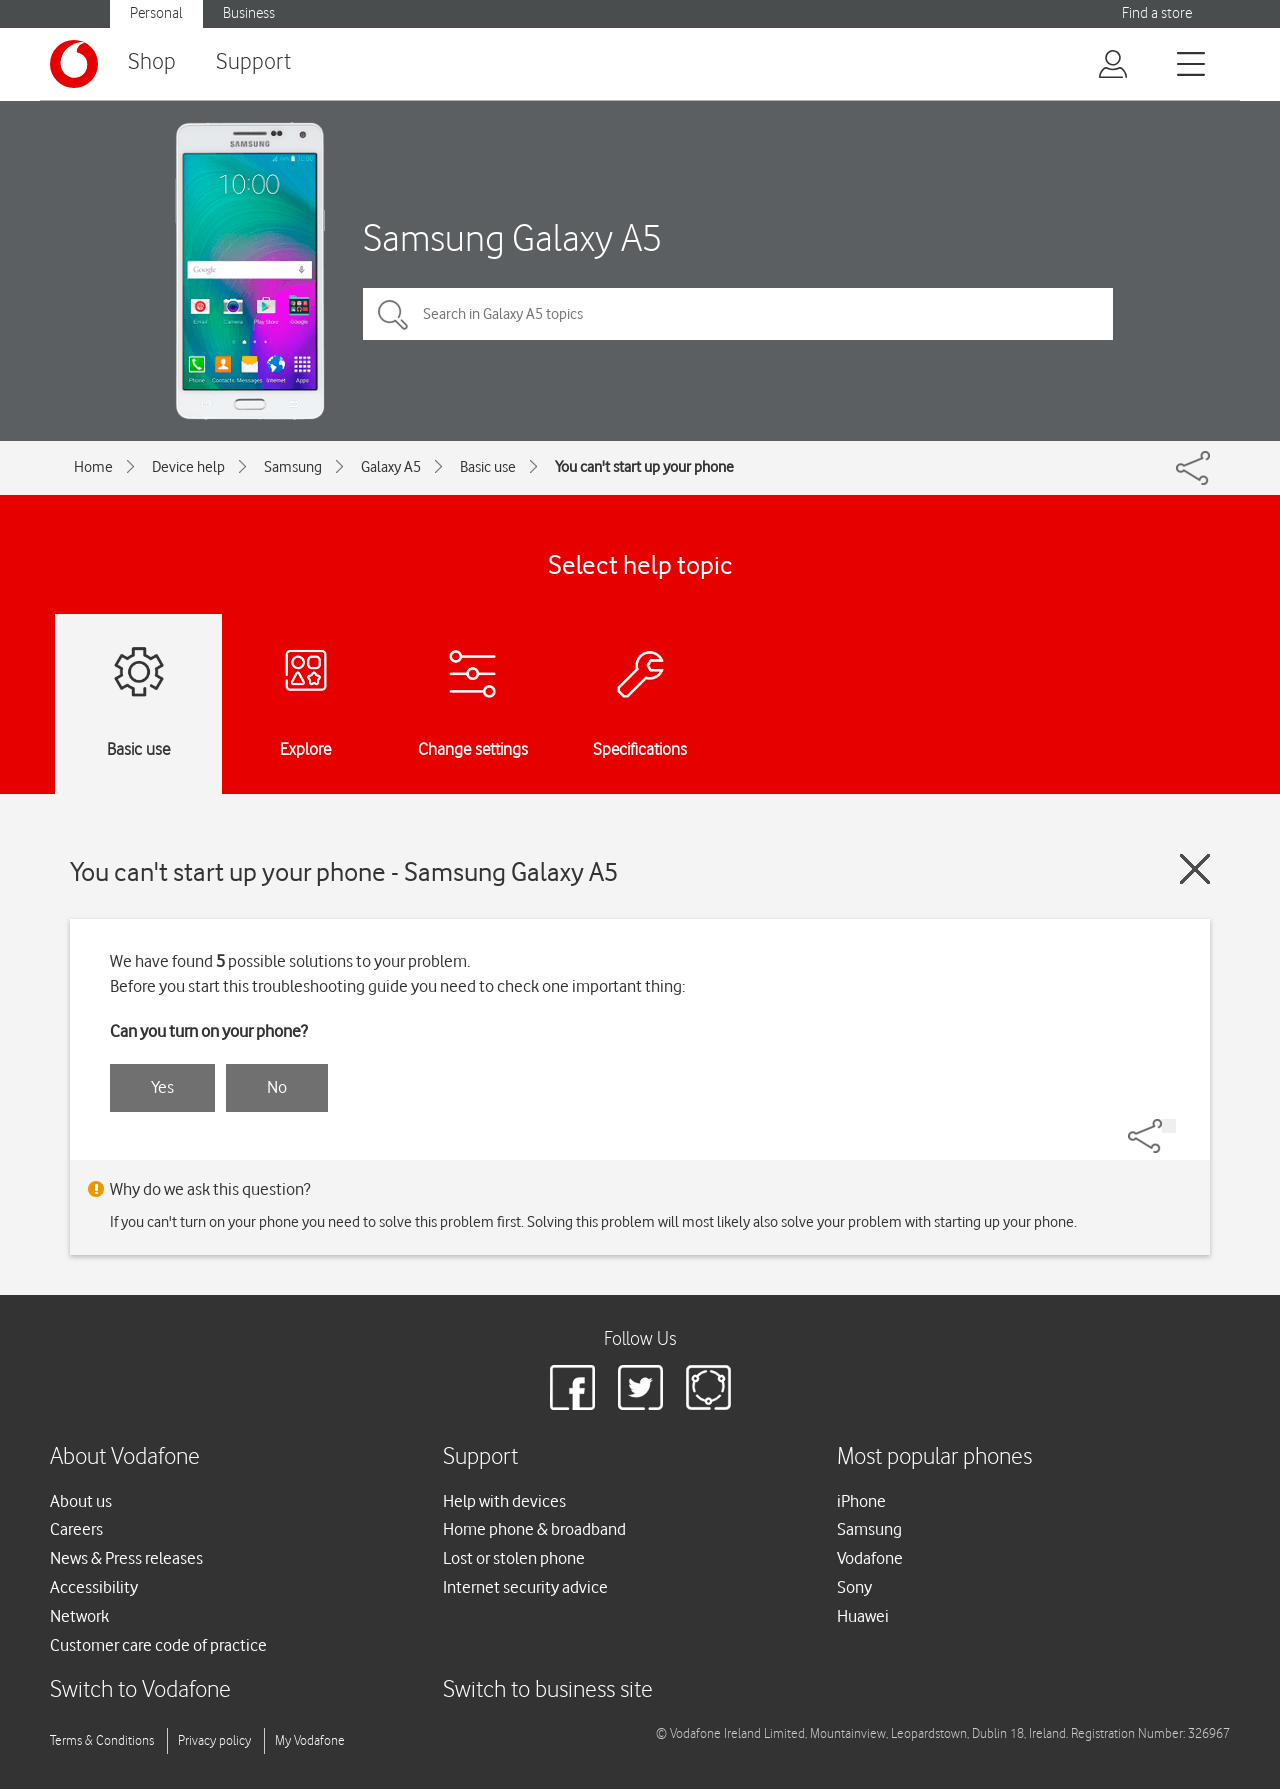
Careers (76, 1529)
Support (253, 62)
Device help (188, 467)
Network (79, 1616)
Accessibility (94, 1587)
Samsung (293, 467)
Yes (162, 1087)
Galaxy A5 (391, 467)
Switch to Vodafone (140, 1690)
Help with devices (504, 1501)
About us (81, 1501)
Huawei (863, 1616)
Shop (152, 62)
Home (93, 467)
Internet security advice (525, 1587)
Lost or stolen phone (514, 1558)
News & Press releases (126, 1558)
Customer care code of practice (158, 1645)
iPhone (861, 1501)
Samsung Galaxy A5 (512, 237)
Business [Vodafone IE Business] (249, 13)
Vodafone (870, 1558)
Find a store (1157, 13)
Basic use (488, 467)
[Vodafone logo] (74, 64)
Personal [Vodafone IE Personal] (156, 13)
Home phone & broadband (534, 1529)
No (277, 1087)
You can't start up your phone (644, 467)
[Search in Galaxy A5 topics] (738, 314)
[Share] (1169, 1126)
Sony (854, 1587)
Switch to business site (548, 1690)
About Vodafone (125, 1457)
